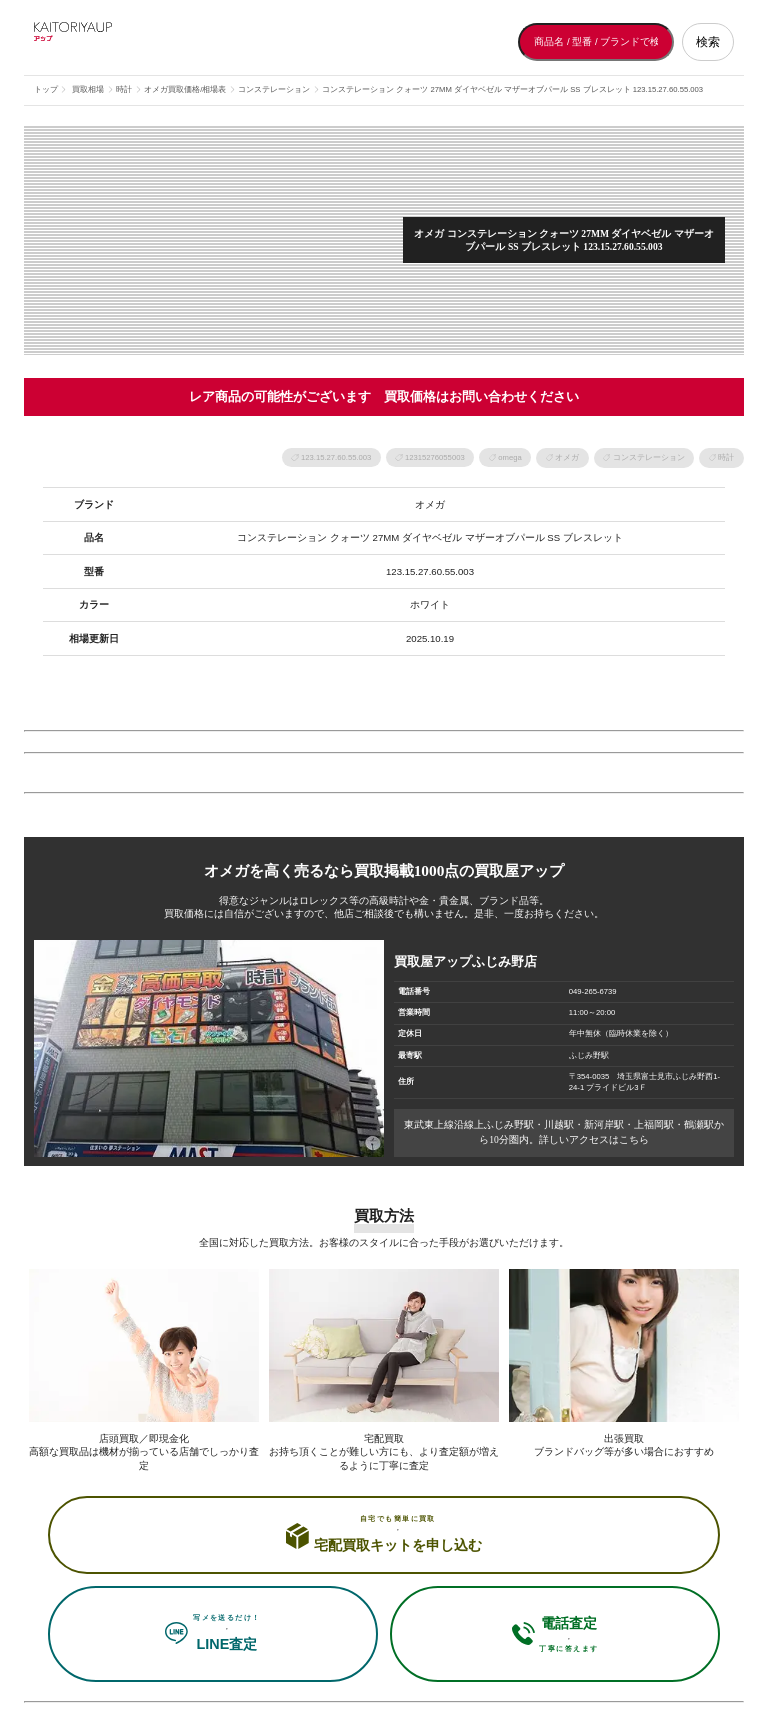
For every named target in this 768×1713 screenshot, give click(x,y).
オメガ (567, 457)
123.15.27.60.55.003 (336, 457)
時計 (726, 457)
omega (509, 457)
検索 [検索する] (708, 42)
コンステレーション (649, 457)
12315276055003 (435, 457)
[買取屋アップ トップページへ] (114, 42)
